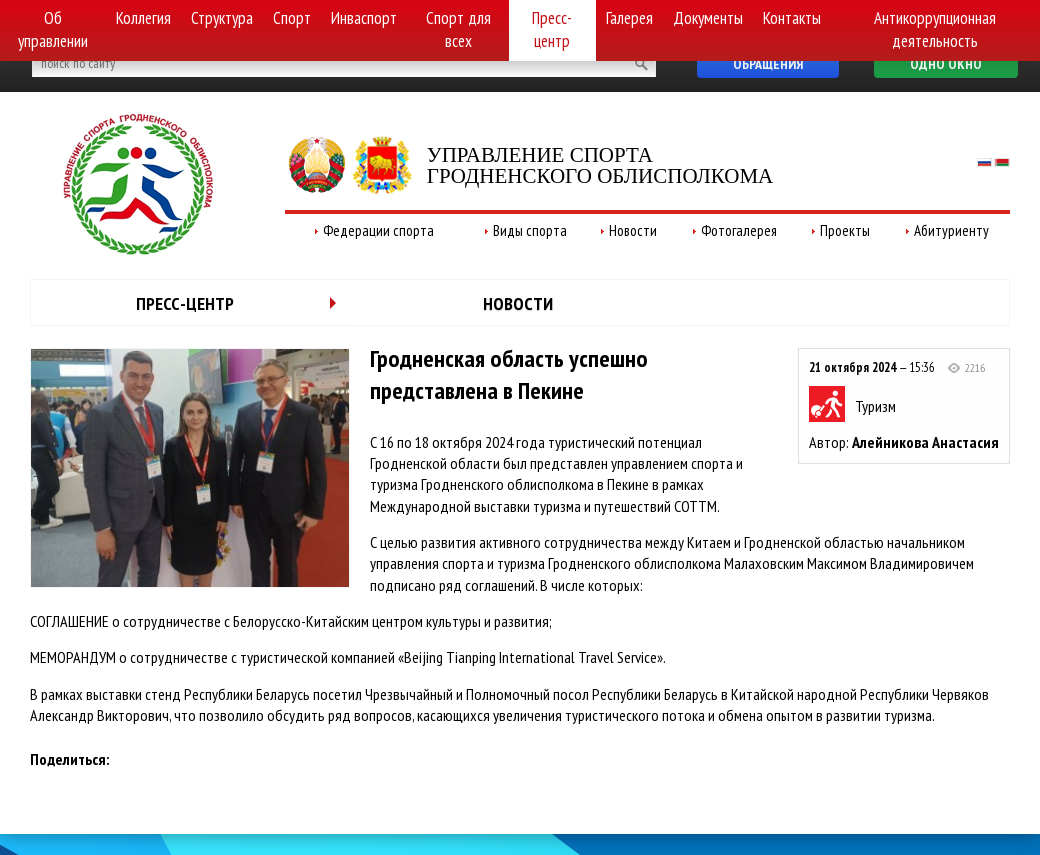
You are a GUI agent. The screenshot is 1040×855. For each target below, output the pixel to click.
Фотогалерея (739, 230)
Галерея (629, 18)
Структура (222, 18)
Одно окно (946, 64)
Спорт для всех (458, 29)
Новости (633, 230)
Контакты (792, 18)
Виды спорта (530, 230)
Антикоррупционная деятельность (935, 29)
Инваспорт (364, 18)
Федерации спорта (378, 230)
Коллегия (143, 18)
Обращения (768, 64)
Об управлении (53, 29)
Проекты (845, 230)
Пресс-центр (552, 29)
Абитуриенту (951, 230)
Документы (708, 18)
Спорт (292, 18)
